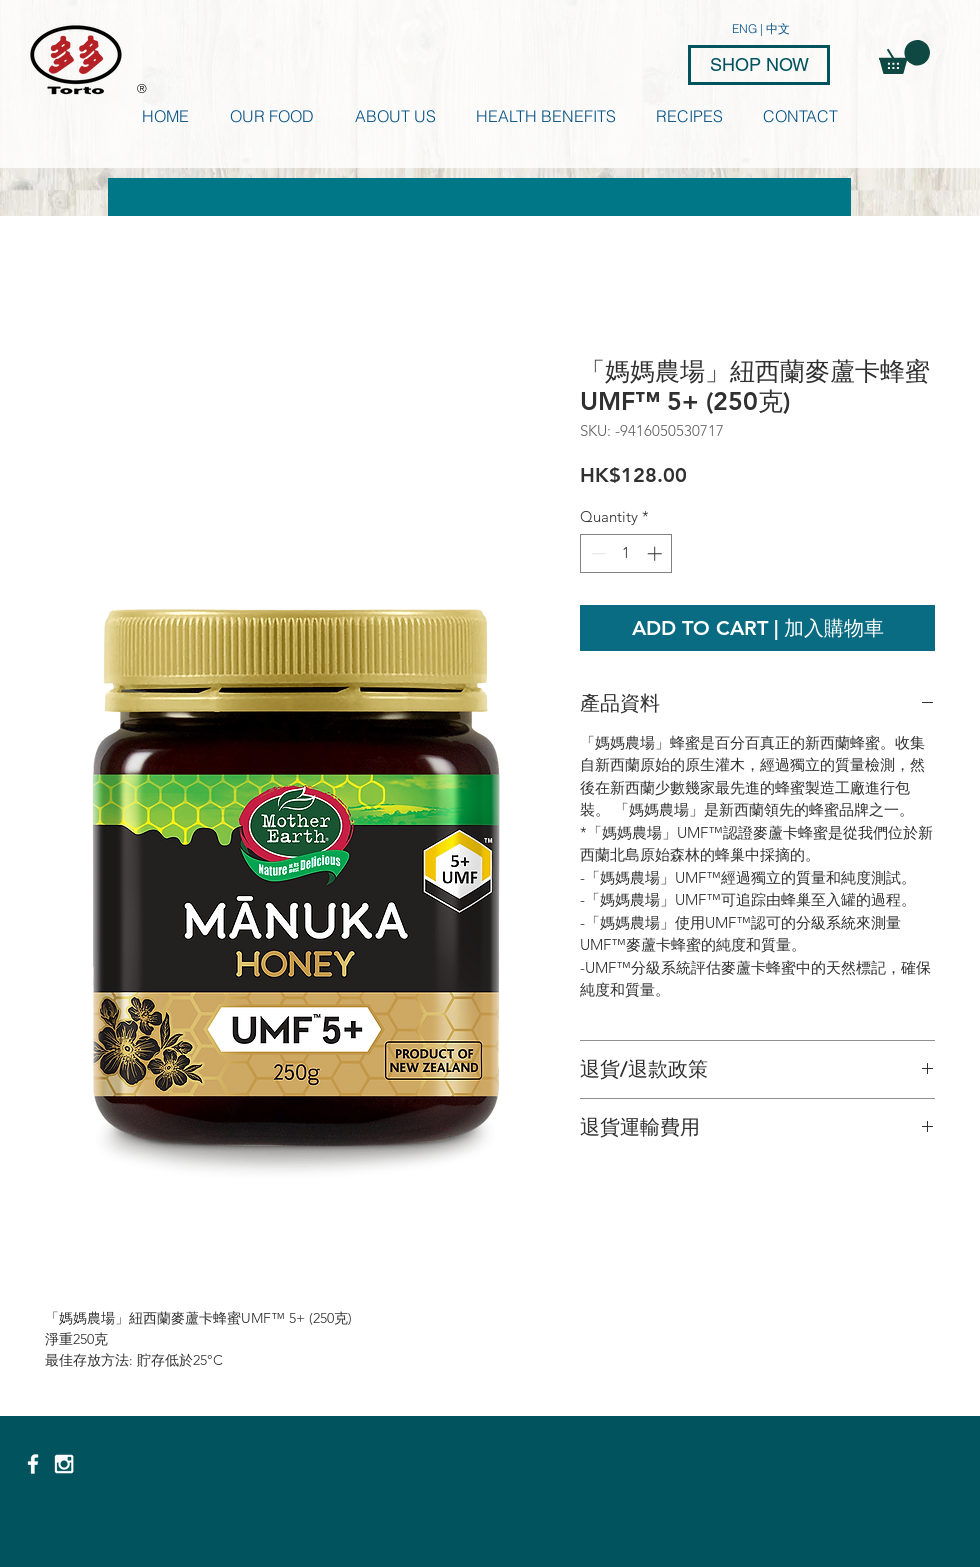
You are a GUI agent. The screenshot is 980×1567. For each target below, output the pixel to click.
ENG (746, 28)
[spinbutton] (626, 553)
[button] (904, 57)
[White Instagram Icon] (64, 1464)
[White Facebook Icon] (33, 1464)
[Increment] (656, 553)
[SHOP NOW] (759, 65)
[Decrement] (596, 553)
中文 (778, 28)
